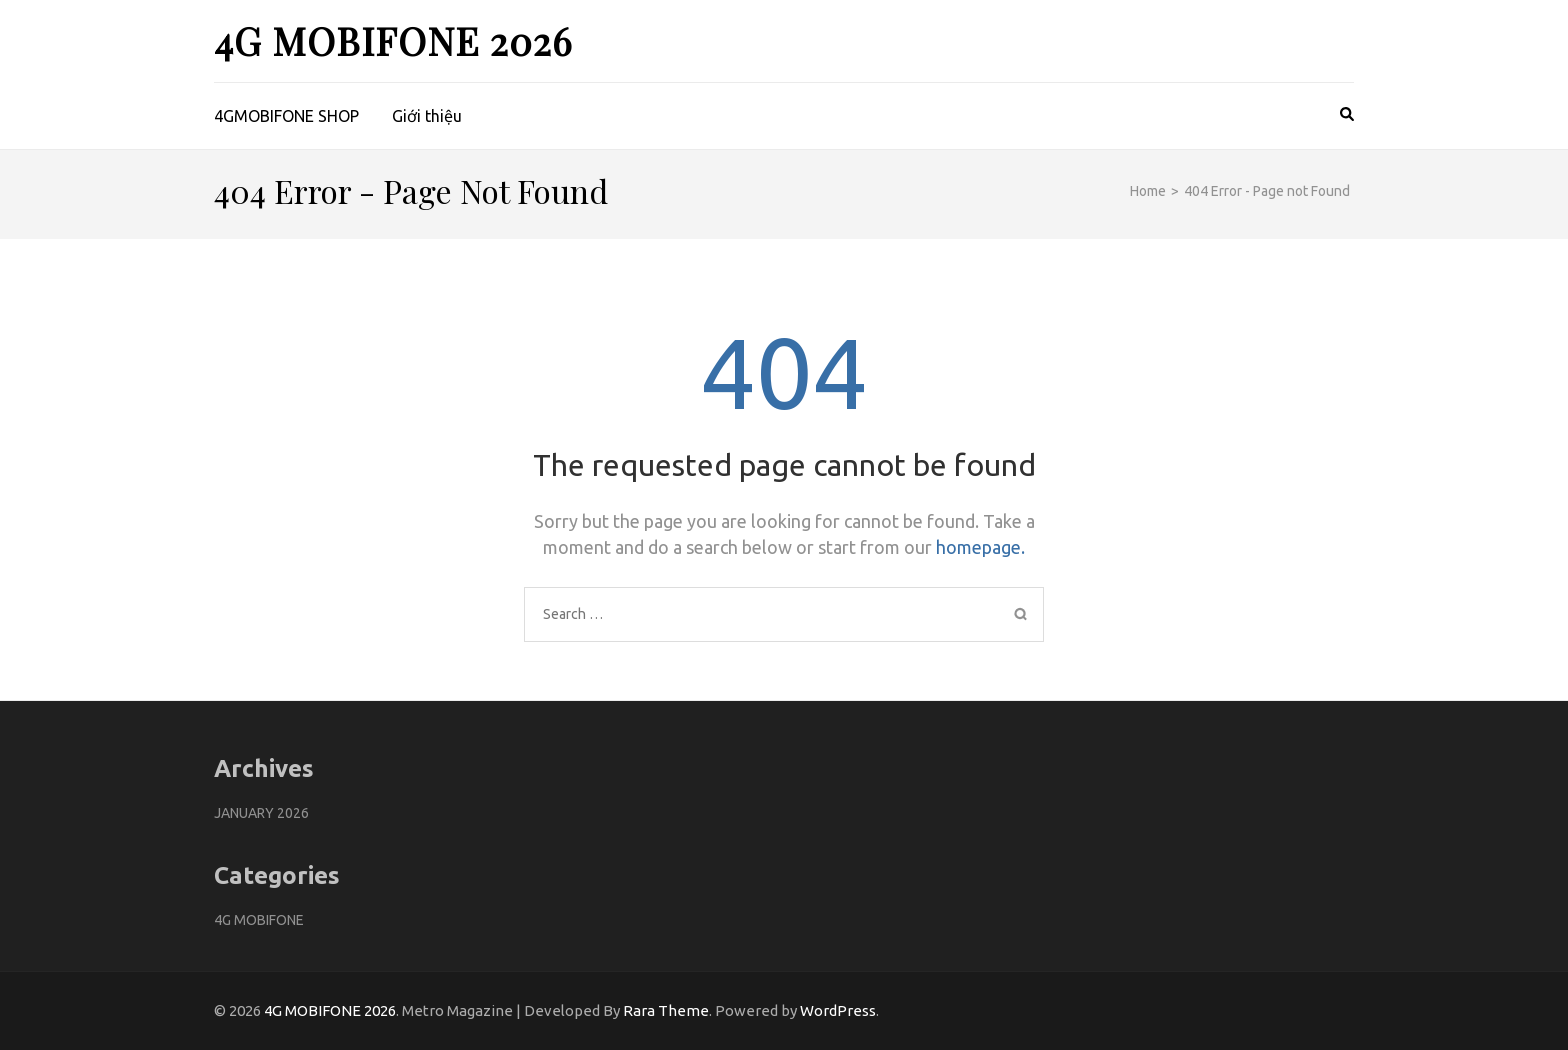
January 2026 (261, 813)
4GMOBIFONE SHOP (286, 116)
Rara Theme (666, 1010)
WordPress (838, 1010)
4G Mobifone (259, 920)
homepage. (980, 547)
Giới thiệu (427, 116)
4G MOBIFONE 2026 (393, 40)
